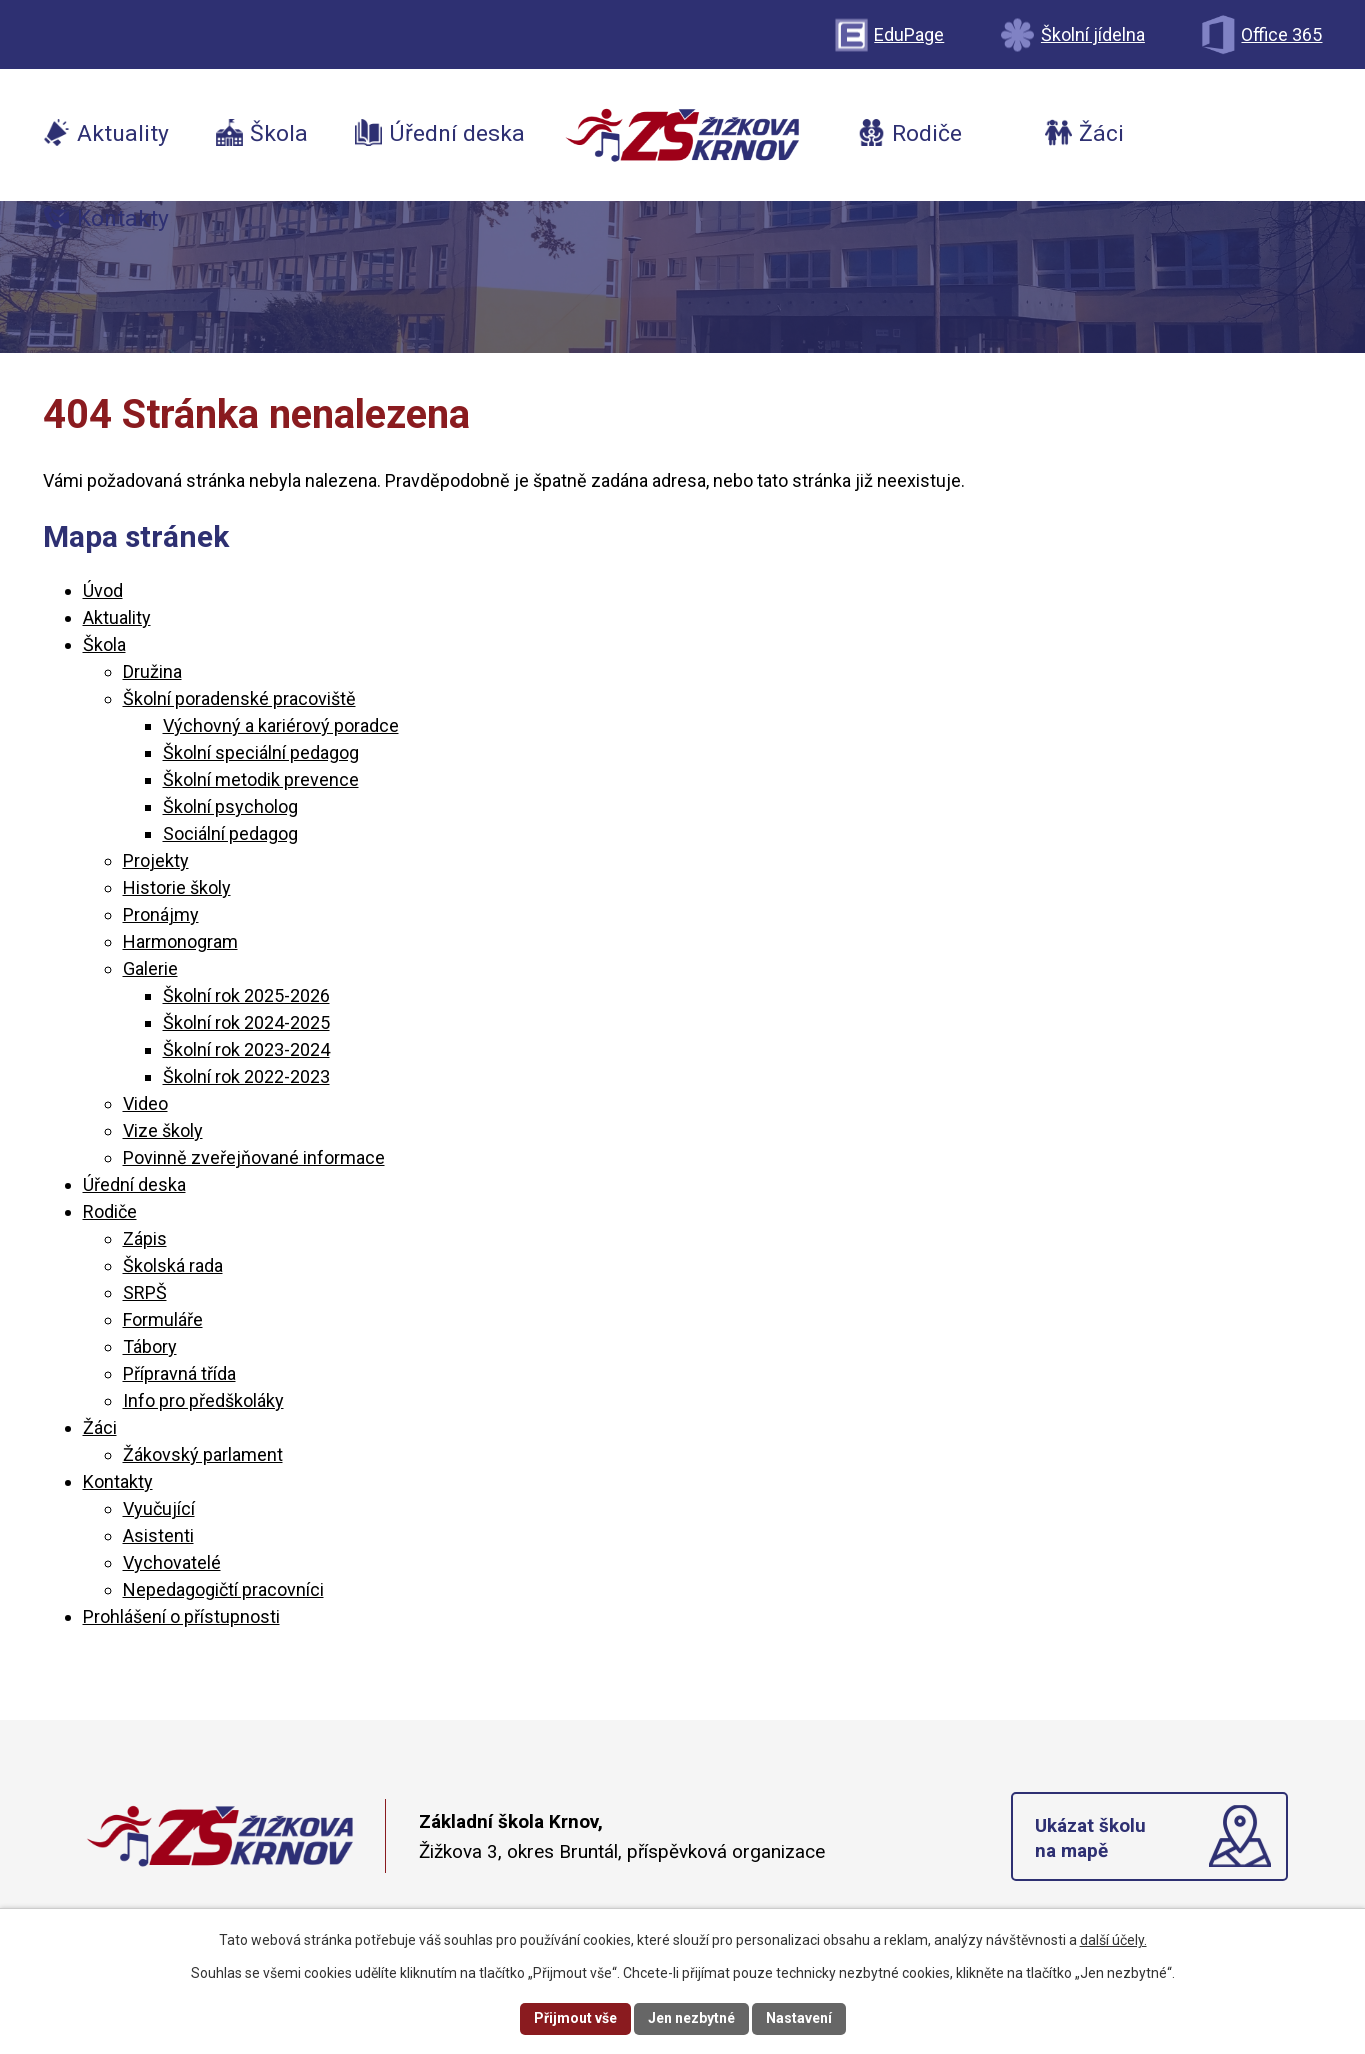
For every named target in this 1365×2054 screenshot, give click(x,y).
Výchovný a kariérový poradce (281, 725)
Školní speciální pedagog (261, 752)
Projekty (156, 860)
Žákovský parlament (203, 1454)
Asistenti (158, 1535)
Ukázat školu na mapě (1091, 1839)
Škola (104, 644)
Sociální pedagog (230, 833)
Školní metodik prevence (261, 779)
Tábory (150, 1346)
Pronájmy (161, 914)
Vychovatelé (172, 1562)
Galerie (150, 968)
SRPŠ (145, 1292)
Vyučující (159, 1508)
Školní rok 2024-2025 (246, 1022)
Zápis (145, 1238)
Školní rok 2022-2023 (246, 1076)
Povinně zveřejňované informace (254, 1157)
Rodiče (110, 1211)
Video (145, 1103)
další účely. (1113, 1940)
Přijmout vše (575, 2018)
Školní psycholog (230, 806)
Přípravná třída (179, 1373)
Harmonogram (180, 941)
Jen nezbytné (691, 2018)
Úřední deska (134, 1184)
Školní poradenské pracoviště (239, 698)
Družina (152, 671)
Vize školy (163, 1130)
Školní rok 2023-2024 (246, 1049)
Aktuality (117, 617)
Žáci (100, 1427)
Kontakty (118, 1481)
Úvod (103, 590)
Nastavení (799, 2018)
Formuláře (163, 1319)
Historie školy (177, 887)
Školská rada (173, 1265)
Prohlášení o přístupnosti (181, 1616)
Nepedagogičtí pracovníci (223, 1589)
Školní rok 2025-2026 (246, 995)
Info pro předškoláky (203, 1400)
